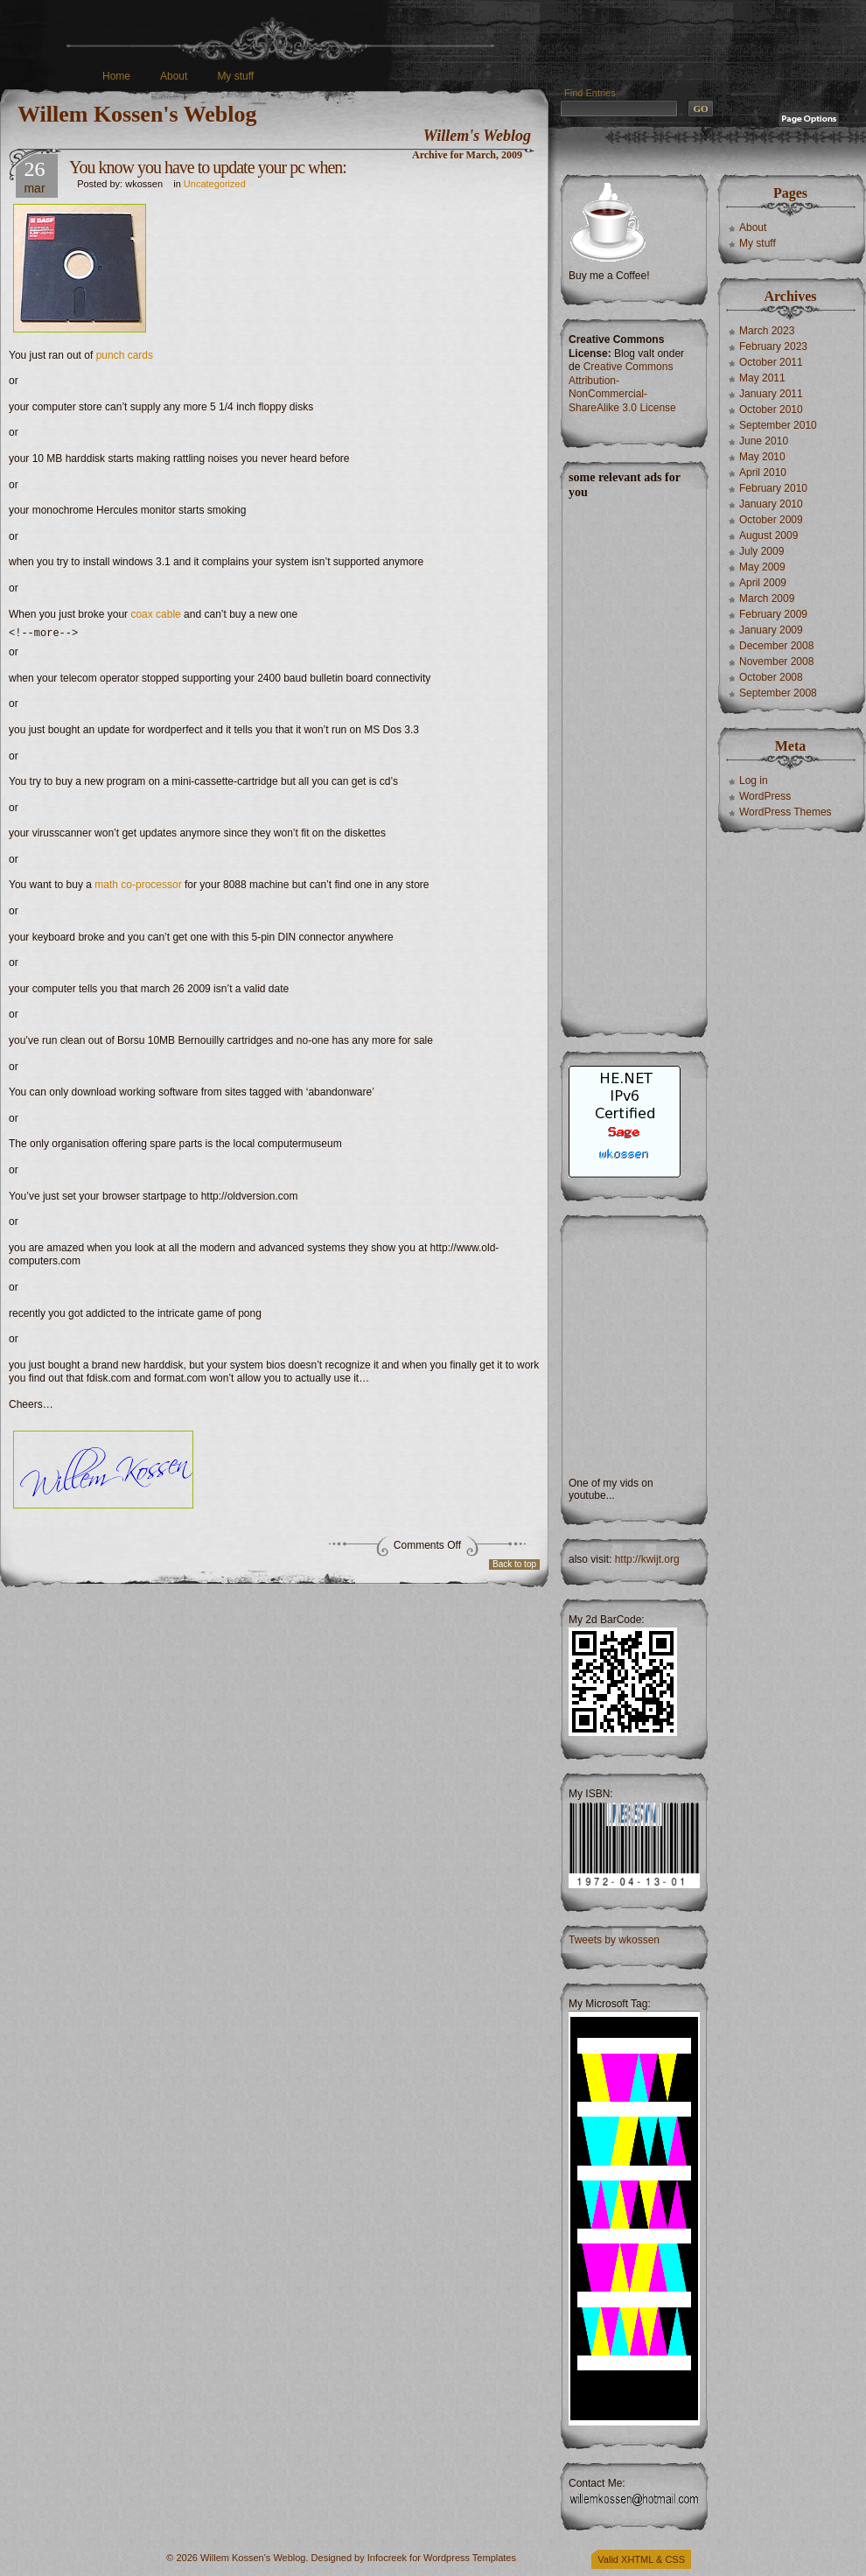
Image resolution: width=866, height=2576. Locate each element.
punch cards (124, 355)
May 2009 (762, 567)
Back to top (514, 1567)
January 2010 (771, 504)
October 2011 (771, 362)
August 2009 (768, 535)
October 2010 (771, 409)
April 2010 (762, 472)
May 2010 (762, 457)
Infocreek (387, 2557)
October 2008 (771, 677)
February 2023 (773, 346)
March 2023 (766, 331)
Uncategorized (215, 183)
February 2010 (773, 488)
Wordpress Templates (469, 2557)
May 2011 (762, 378)
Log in (753, 780)
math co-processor (137, 887)
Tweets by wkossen (614, 1940)
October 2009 (771, 520)
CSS (675, 2559)
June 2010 (763, 441)
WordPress (765, 796)
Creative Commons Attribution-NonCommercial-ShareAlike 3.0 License (622, 387)
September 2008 (778, 693)
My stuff (235, 76)
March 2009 (766, 598)
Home (116, 76)
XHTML (637, 2559)
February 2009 (773, 614)
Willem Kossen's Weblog (137, 114)
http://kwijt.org (647, 1559)
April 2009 (762, 583)
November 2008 (776, 661)
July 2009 (761, 551)
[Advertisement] (633, 762)
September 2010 (778, 425)
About (173, 76)
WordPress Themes (785, 812)
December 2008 (776, 646)
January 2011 (771, 394)
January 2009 (771, 630)
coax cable (155, 614)
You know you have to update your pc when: (207, 167)
